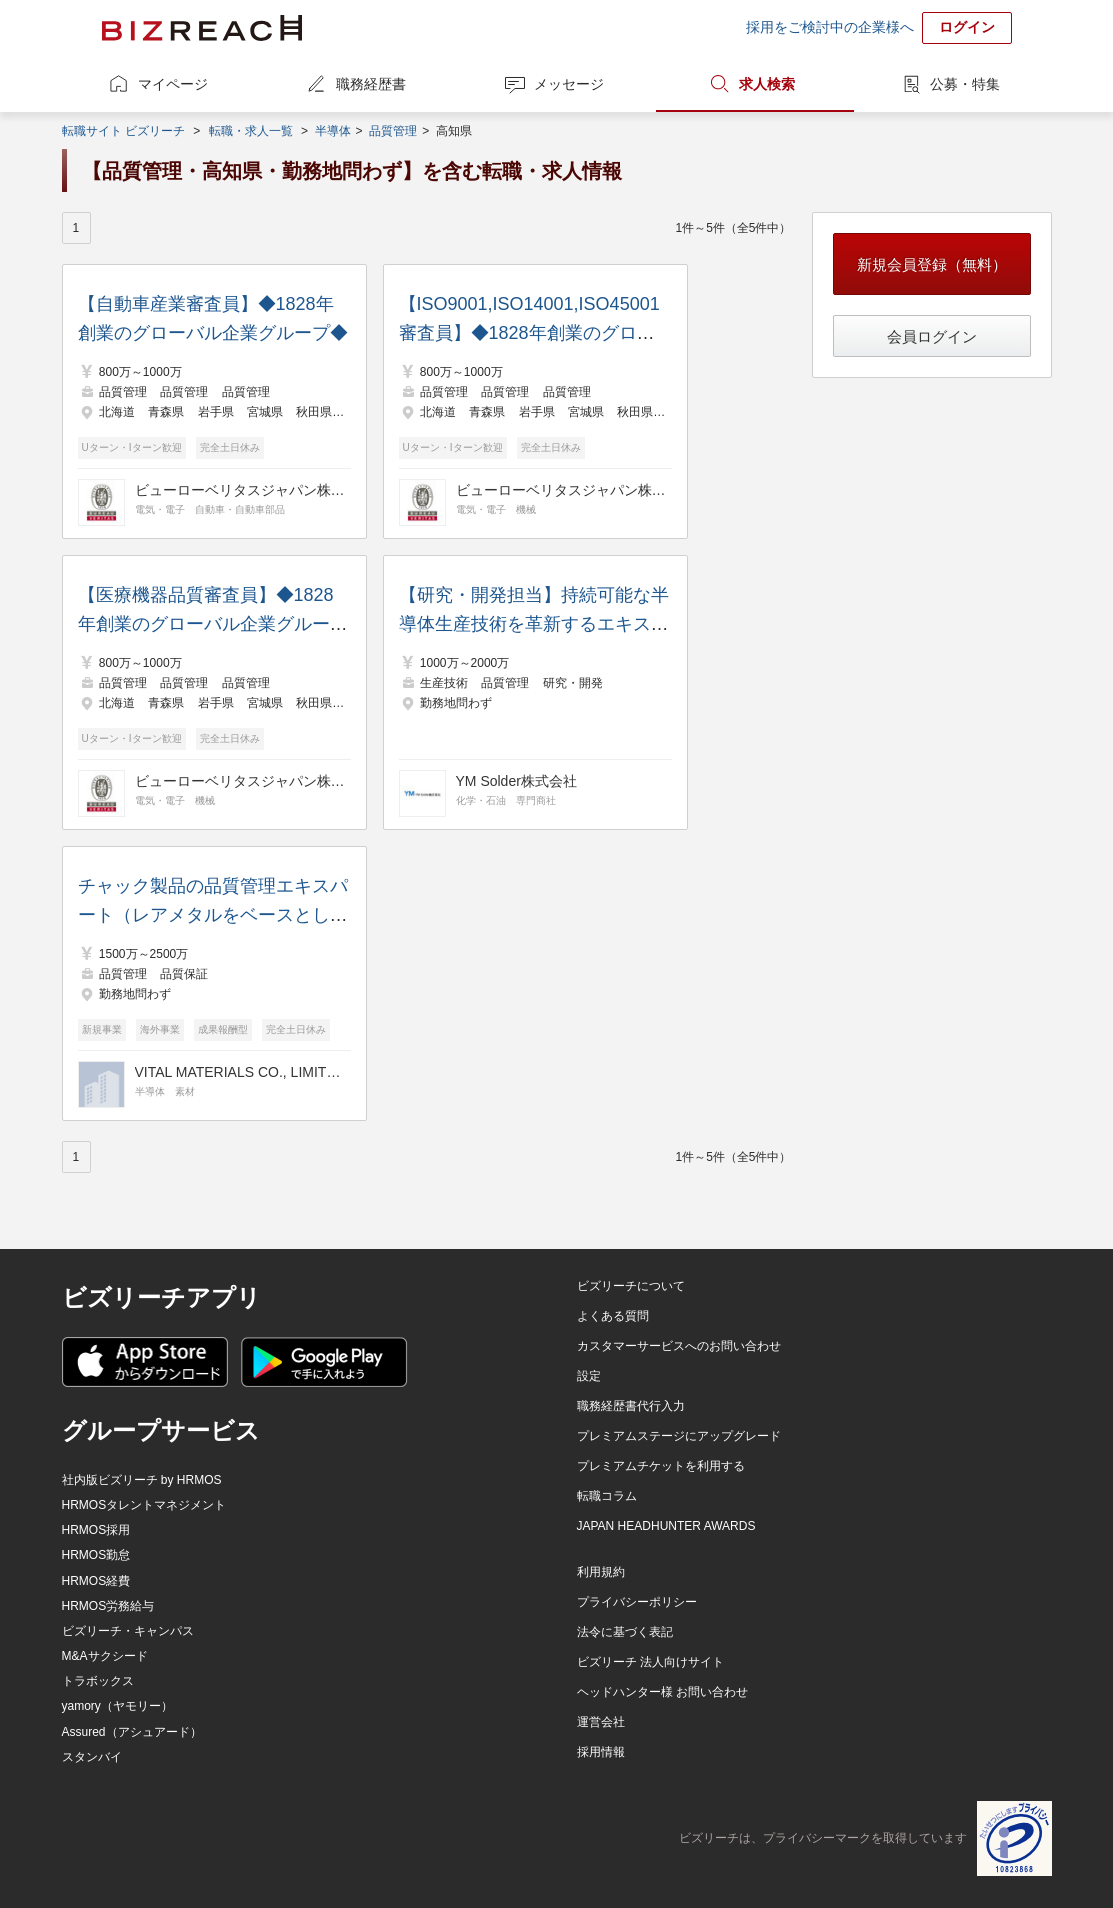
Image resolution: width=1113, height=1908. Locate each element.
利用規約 (601, 1572)
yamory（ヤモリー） (117, 1706)
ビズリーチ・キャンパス (128, 1631)
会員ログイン (932, 336)
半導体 (333, 131)
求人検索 (767, 84)
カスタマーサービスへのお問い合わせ (679, 1346)
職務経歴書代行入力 (631, 1406)
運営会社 (601, 1722)
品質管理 (393, 131)
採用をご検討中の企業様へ (830, 27)
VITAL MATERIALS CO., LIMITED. (240, 1072)
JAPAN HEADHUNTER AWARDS (666, 1526)
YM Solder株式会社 (516, 781)
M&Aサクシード (105, 1656)
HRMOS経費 (96, 1581)
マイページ (173, 84)
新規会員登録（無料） (932, 264)
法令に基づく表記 (625, 1632)
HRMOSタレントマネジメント (144, 1505)
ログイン (967, 27)
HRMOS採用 (96, 1530)
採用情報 (601, 1752)
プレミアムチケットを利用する (661, 1466)
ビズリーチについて (631, 1286)
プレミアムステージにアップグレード (679, 1436)
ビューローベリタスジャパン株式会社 (240, 490)
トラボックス (98, 1681)
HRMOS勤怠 (96, 1555)
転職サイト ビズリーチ (123, 131)
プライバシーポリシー (637, 1602)
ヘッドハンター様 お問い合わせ (662, 1692)
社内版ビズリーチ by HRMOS (142, 1480)
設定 (589, 1376)
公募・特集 (965, 84)
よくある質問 (613, 1316)
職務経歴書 (371, 84)
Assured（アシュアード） (132, 1732)
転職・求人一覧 (251, 131)
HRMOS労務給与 (108, 1606)
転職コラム (607, 1496)
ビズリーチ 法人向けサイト (650, 1662)
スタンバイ (92, 1757)
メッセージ (569, 84)
